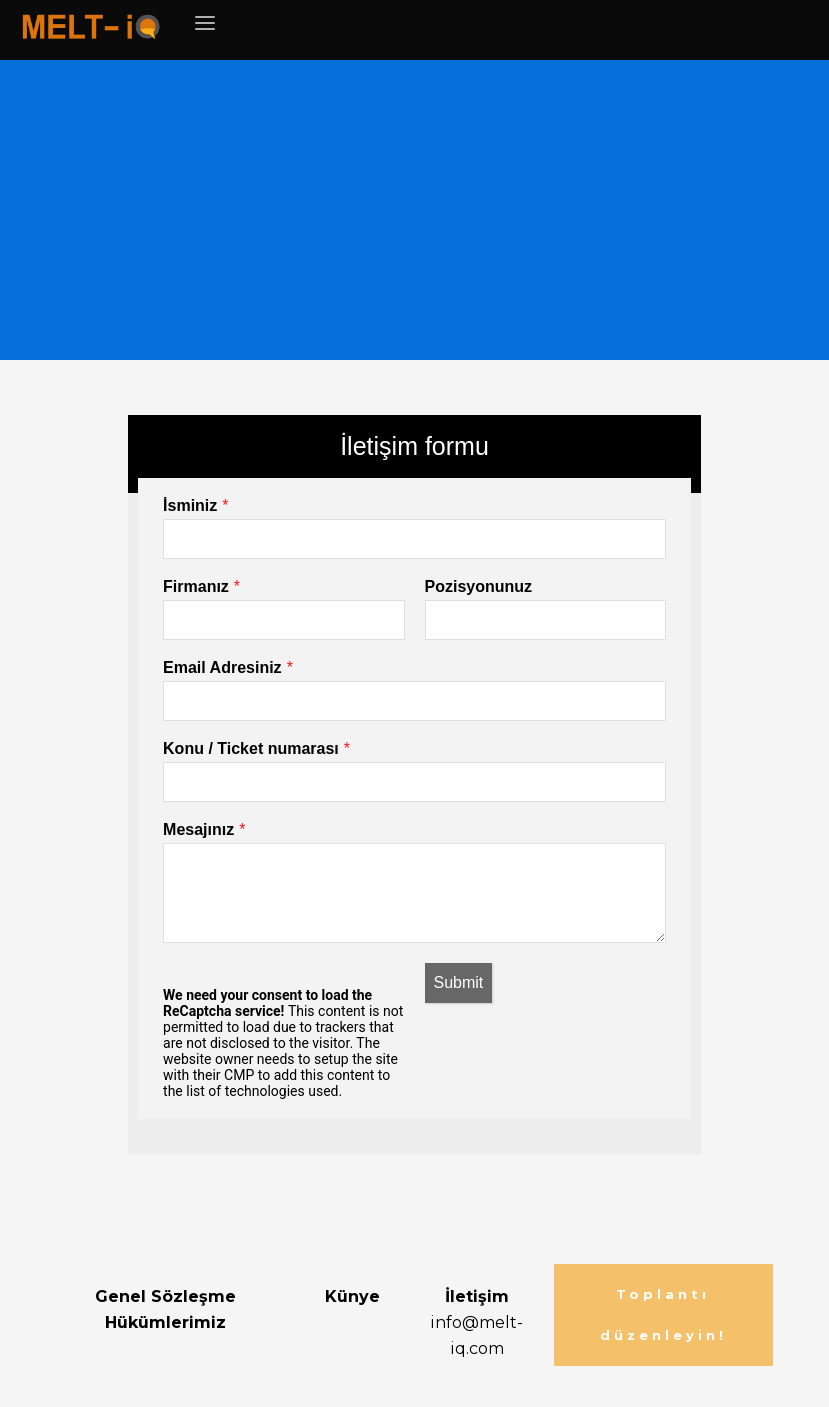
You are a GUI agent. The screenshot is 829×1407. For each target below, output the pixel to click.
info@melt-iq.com (476, 1322)
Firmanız (196, 586)
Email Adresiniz (222, 667)
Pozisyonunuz (479, 586)
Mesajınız (198, 829)
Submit (459, 982)
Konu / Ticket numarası (251, 748)
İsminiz (190, 505)
